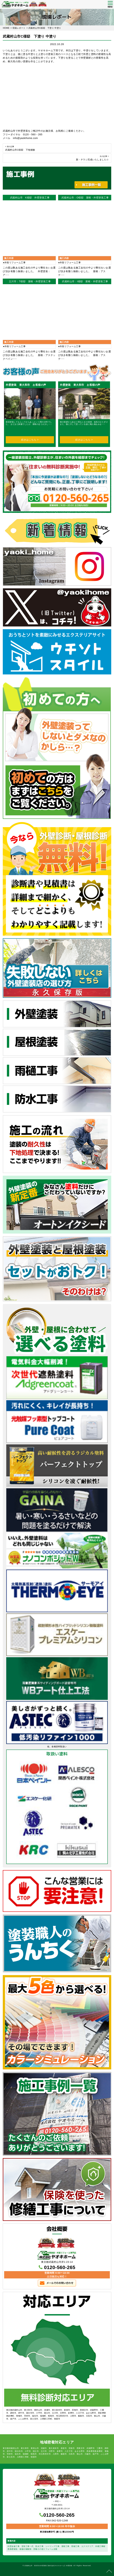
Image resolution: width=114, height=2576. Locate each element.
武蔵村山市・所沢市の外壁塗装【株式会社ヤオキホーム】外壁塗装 (48, 2565)
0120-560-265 (59, 2267)
